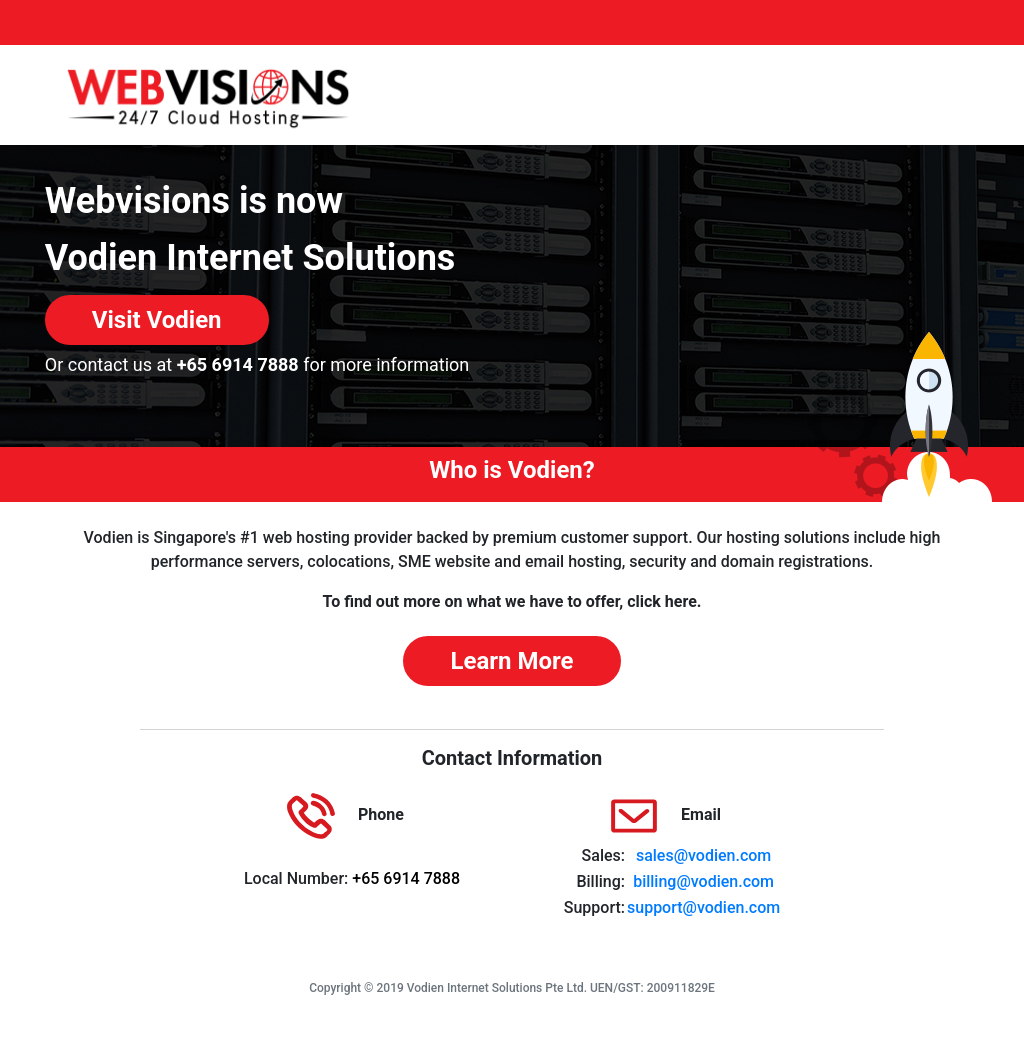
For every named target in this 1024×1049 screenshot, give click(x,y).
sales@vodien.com (703, 855)
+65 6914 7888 (238, 364)
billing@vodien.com (703, 881)
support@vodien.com (703, 907)
